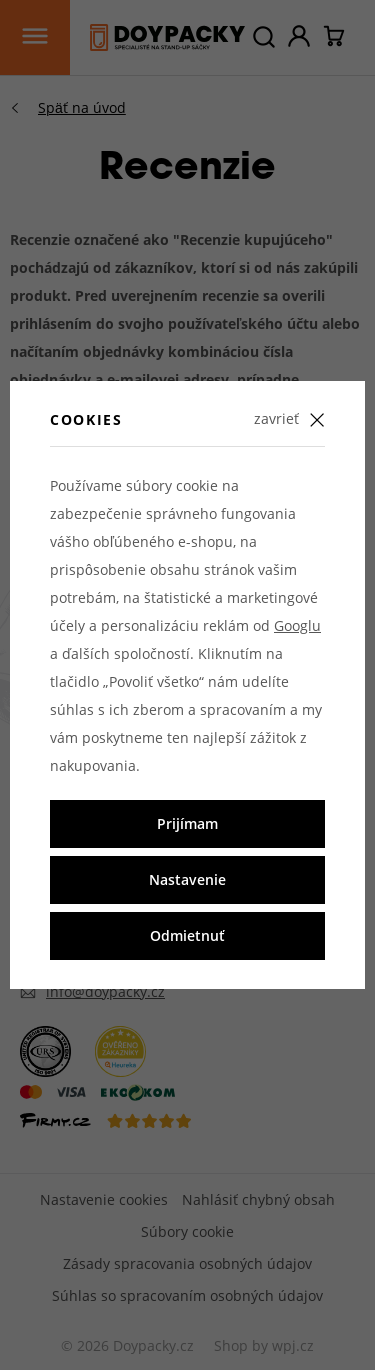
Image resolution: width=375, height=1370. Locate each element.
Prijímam (187, 823)
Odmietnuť (187, 935)
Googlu (297, 625)
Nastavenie (187, 879)
